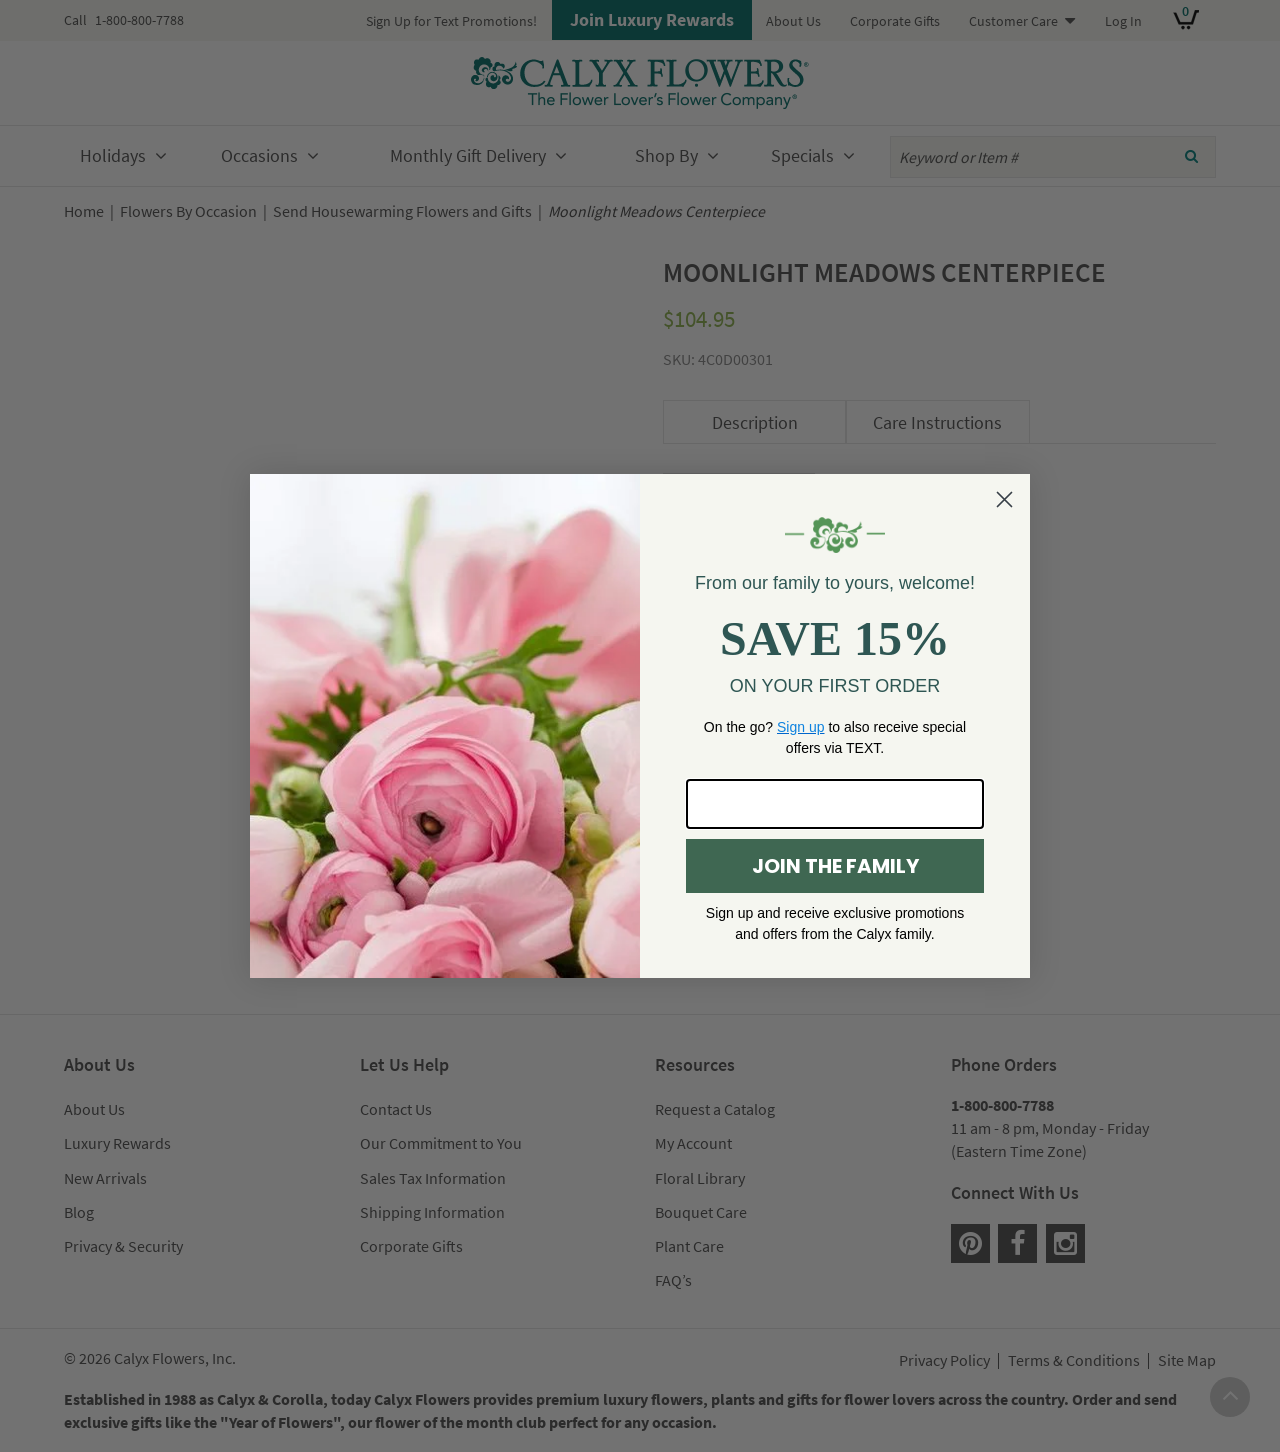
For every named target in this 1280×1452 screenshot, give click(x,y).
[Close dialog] (1004, 499)
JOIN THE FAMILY (835, 866)
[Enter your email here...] (835, 804)
